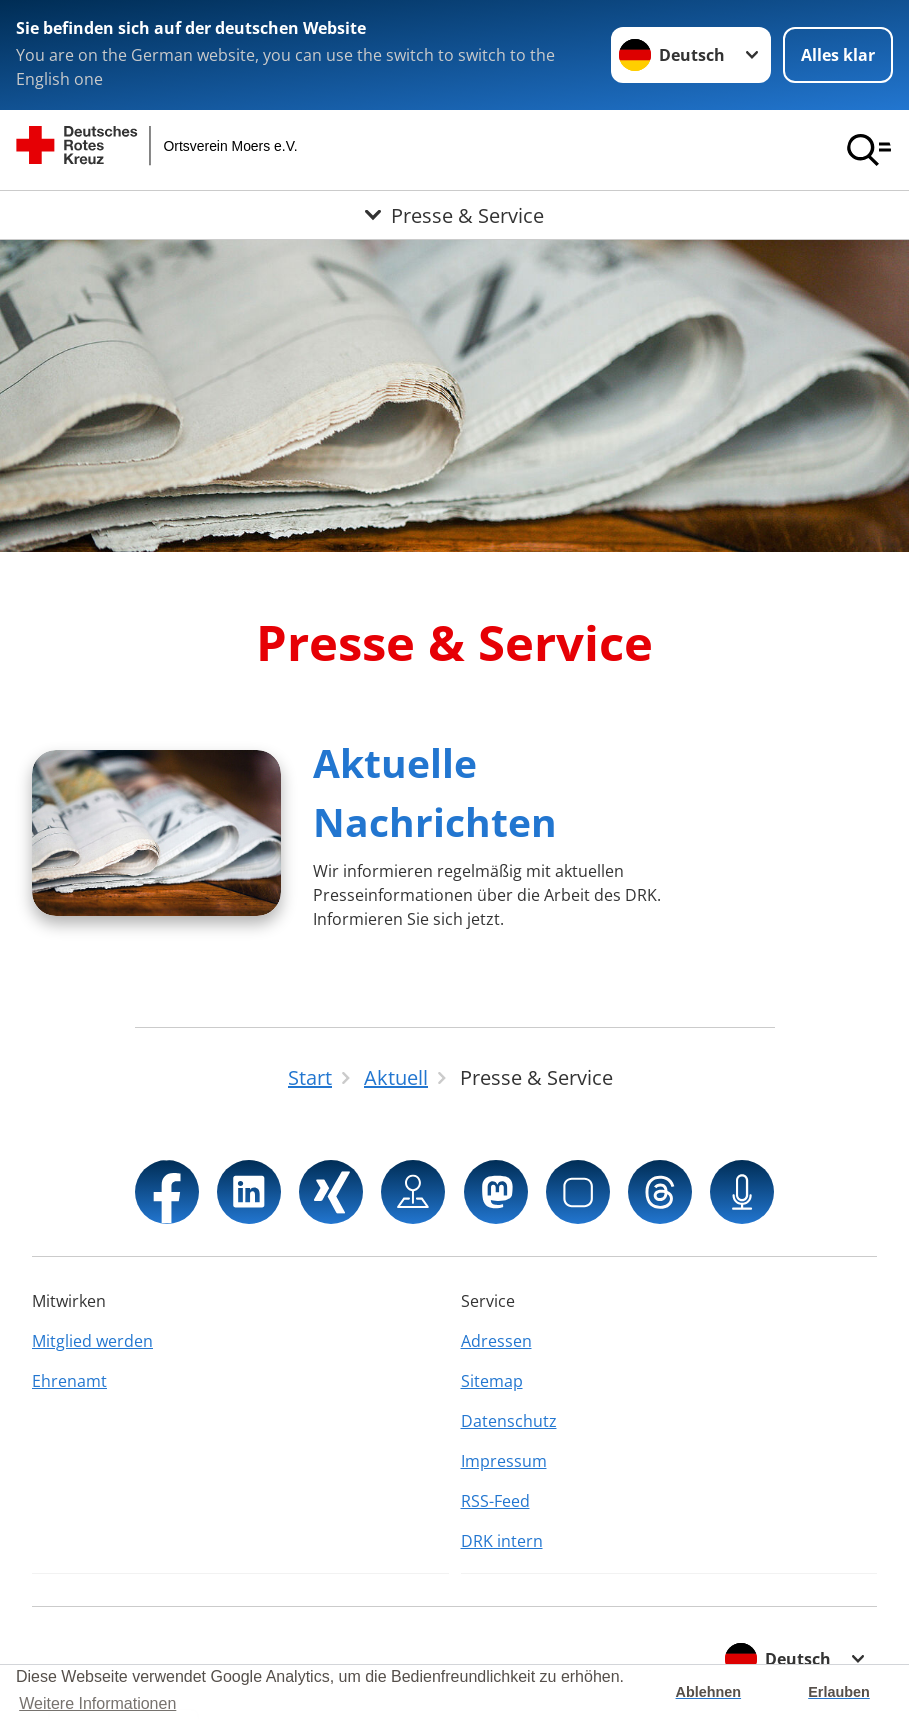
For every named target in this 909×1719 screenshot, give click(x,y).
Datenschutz (509, 1421)
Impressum (504, 1461)
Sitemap (492, 1381)
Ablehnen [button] (709, 1692)
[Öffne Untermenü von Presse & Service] (454, 215)
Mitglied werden (92, 1341)
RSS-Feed (495, 1501)
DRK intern (502, 1541)
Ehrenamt (69, 1381)
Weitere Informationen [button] (97, 1703)
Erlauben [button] (839, 1692)
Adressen (496, 1341)
